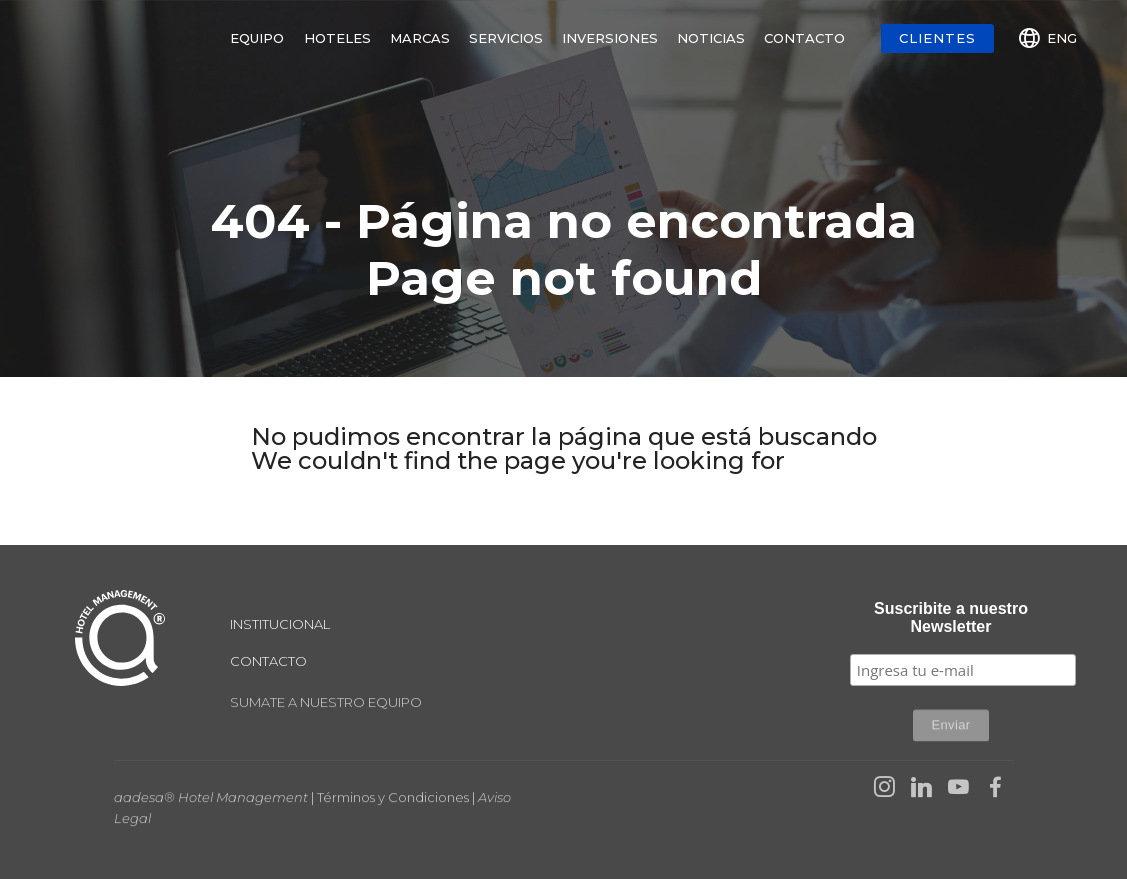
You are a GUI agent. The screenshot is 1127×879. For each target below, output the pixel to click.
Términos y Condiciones (393, 808)
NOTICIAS (711, 38)
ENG (1048, 38)
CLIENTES (937, 38)
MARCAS (420, 38)
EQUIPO (257, 38)
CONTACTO (804, 38)
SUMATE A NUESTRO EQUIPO (326, 708)
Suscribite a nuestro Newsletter (951, 617)
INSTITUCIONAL (280, 624)
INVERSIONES (610, 38)
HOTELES (337, 38)
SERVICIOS (506, 38)
